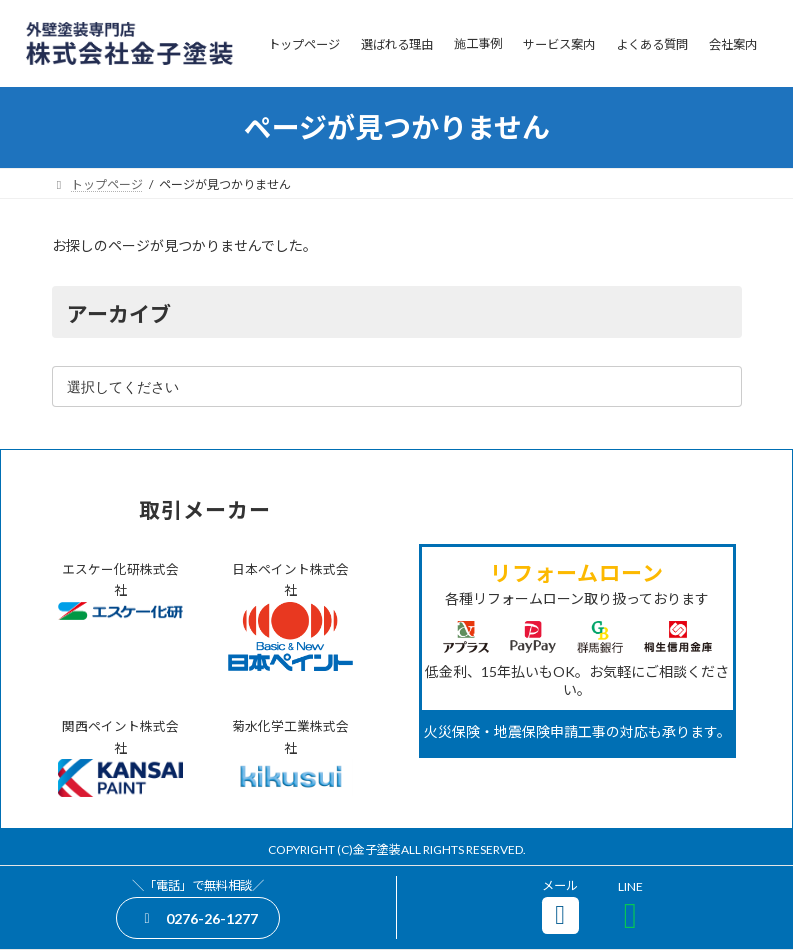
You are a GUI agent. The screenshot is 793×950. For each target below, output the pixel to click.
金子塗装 (377, 849)
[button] (197, 917)
